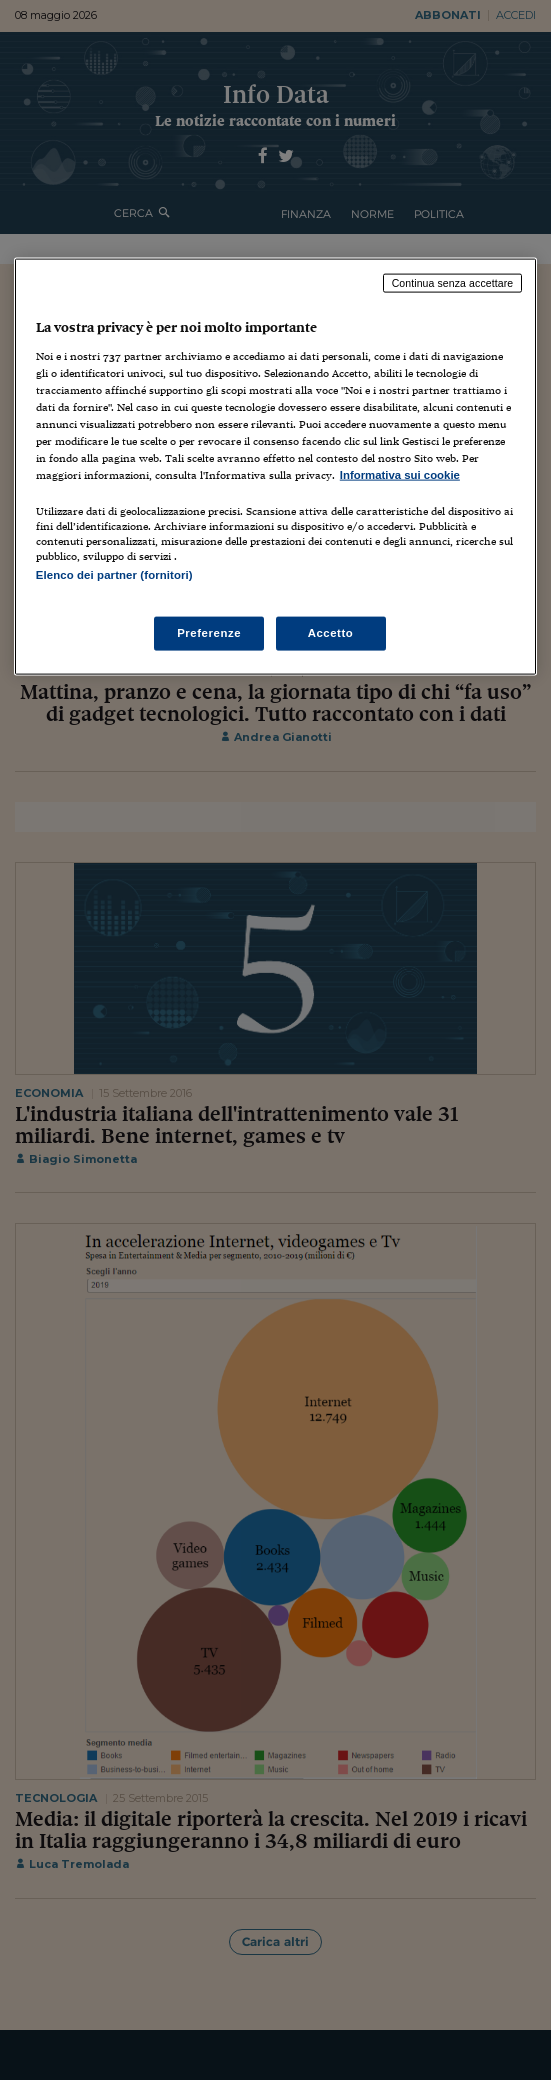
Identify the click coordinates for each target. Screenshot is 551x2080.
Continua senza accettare (453, 283)
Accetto (331, 633)
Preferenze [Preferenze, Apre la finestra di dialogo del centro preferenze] (209, 633)
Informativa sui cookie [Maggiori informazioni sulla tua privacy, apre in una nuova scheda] (400, 475)
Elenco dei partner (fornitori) (114, 575)
